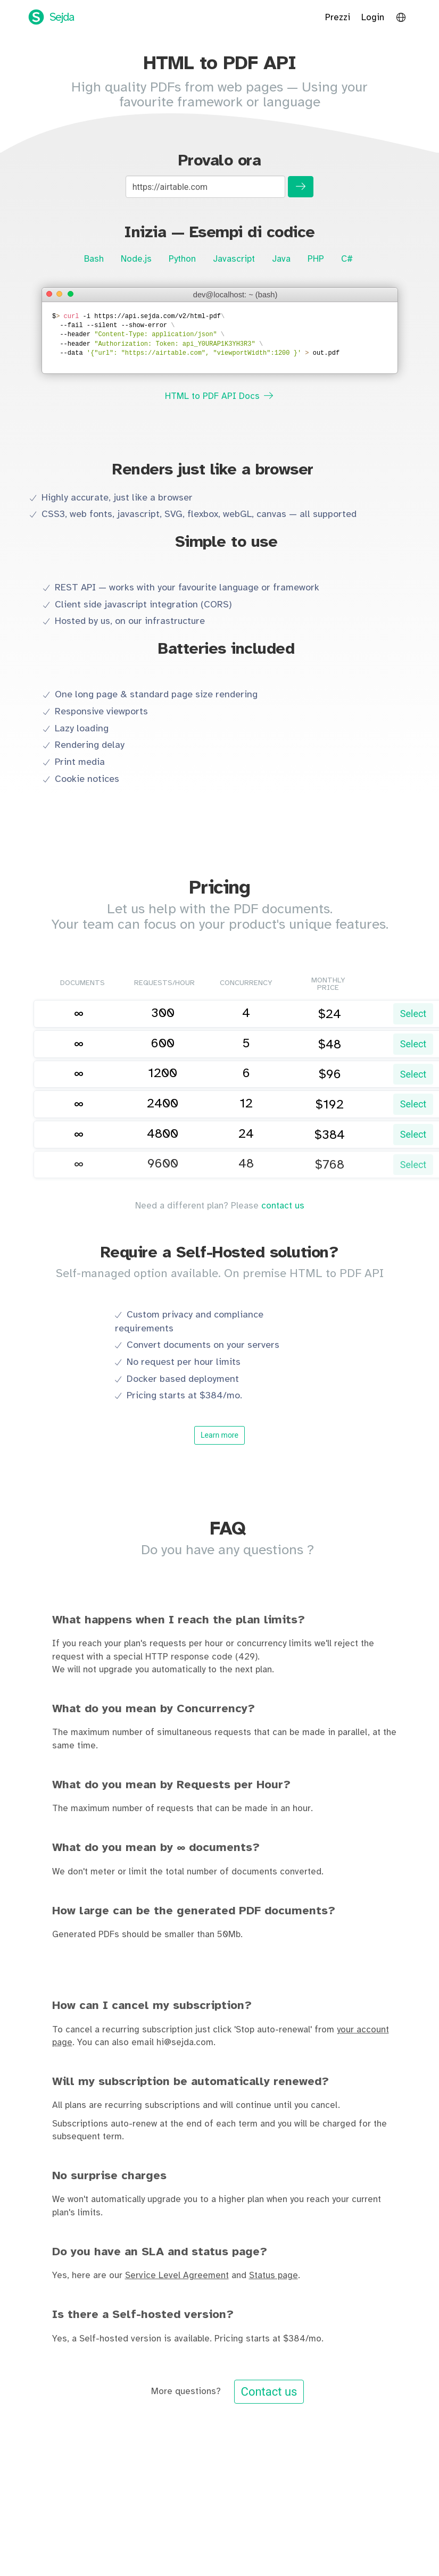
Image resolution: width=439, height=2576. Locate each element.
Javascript (234, 259)
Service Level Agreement (177, 2275)
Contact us (269, 2391)
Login (372, 17)
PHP (316, 259)
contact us (282, 1206)
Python (182, 259)
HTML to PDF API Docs (219, 396)
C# (347, 259)
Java (281, 259)
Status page (273, 2275)
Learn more (219, 1435)
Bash (94, 259)
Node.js (136, 259)
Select (413, 1013)
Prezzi (337, 17)
